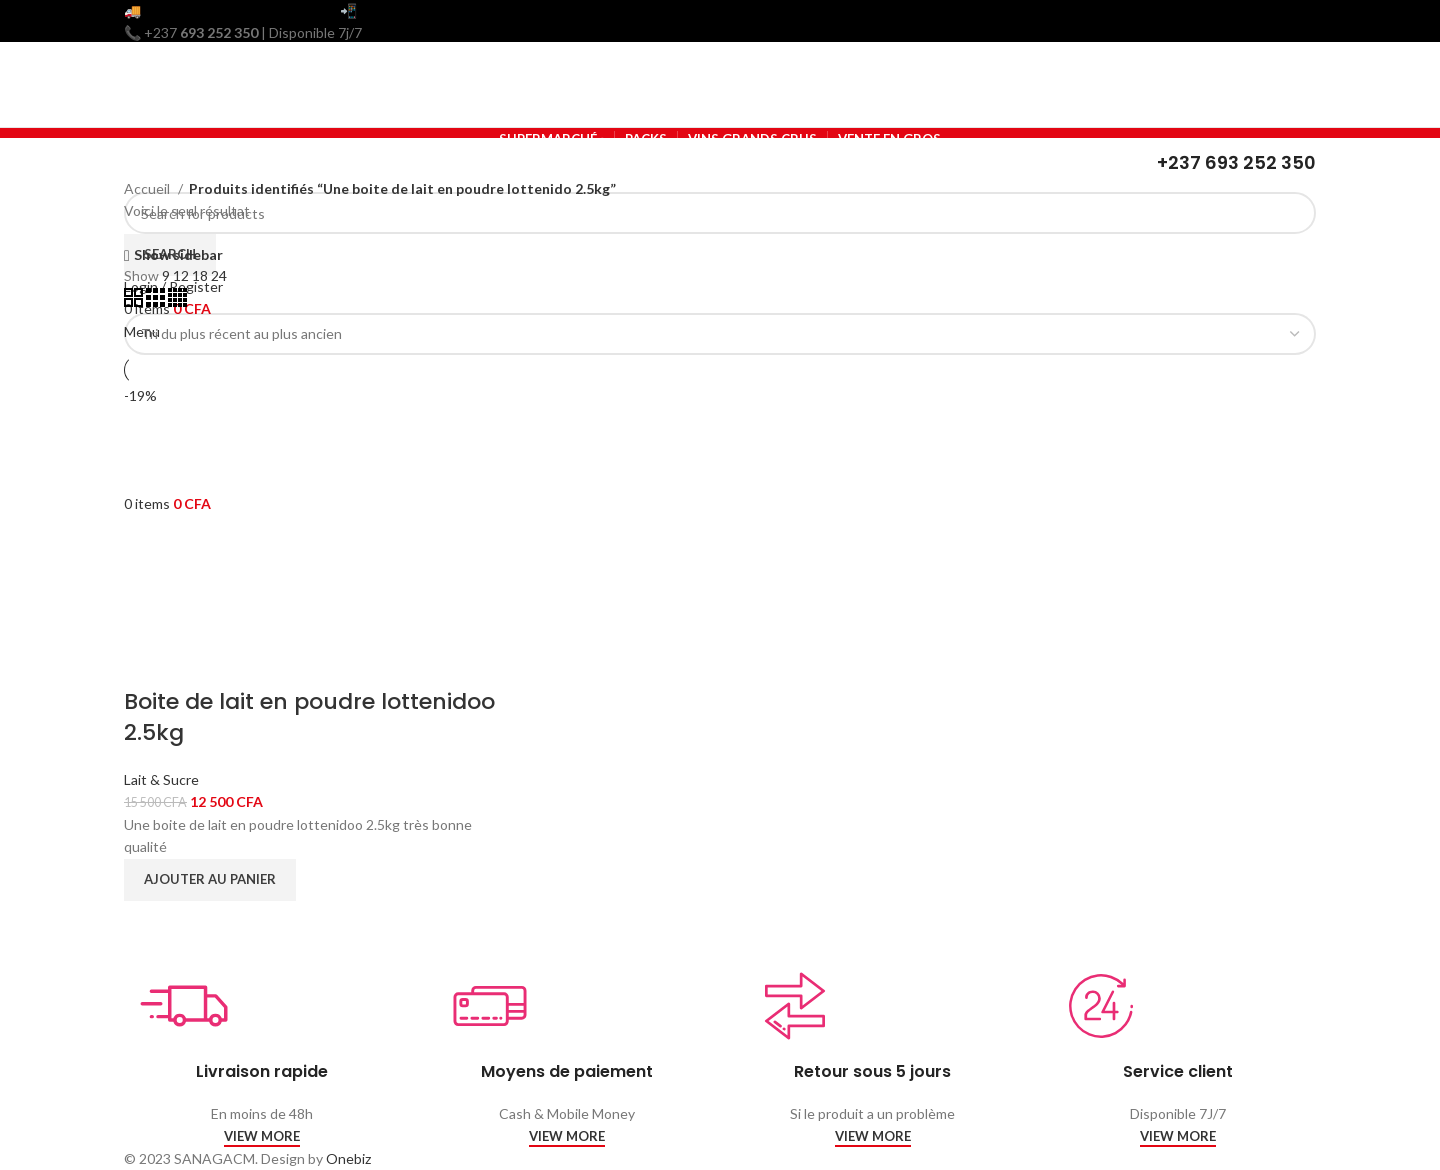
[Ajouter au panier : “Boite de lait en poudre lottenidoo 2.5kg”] (210, 880)
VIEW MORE (262, 1136)
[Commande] (720, 334)
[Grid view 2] (135, 301)
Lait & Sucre (161, 779)
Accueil (148, 188)
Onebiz (348, 1158)
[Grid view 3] (157, 301)
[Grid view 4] (177, 301)
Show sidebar (178, 255)
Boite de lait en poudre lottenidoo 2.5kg (309, 717)
